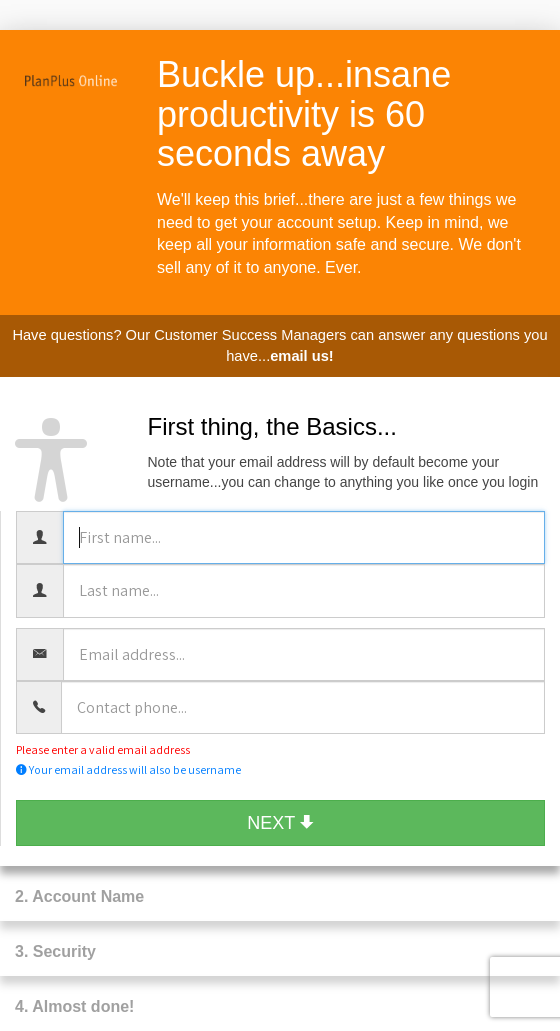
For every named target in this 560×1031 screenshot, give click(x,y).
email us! (302, 356)
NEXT (280, 823)
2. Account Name (79, 896)
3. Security (55, 951)
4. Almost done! (74, 1006)
